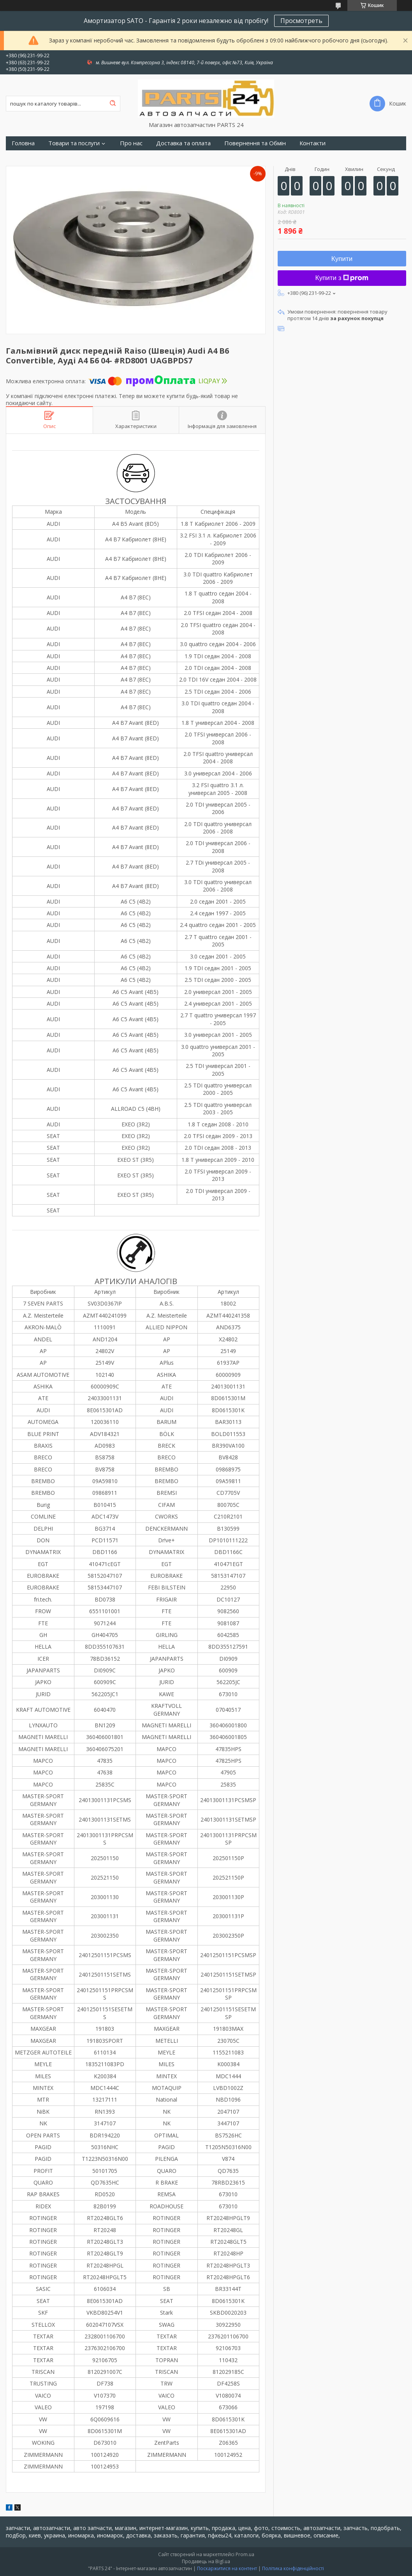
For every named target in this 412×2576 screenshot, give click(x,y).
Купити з (342, 278)
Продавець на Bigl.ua (206, 2561)
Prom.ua (245, 2554)
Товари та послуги (74, 143)
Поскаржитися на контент (227, 2568)
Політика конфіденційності (293, 2568)
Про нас (131, 143)
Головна (23, 143)
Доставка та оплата (183, 143)
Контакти (312, 143)
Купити (341, 259)
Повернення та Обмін (255, 143)
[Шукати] (112, 103)
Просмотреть (301, 20)
